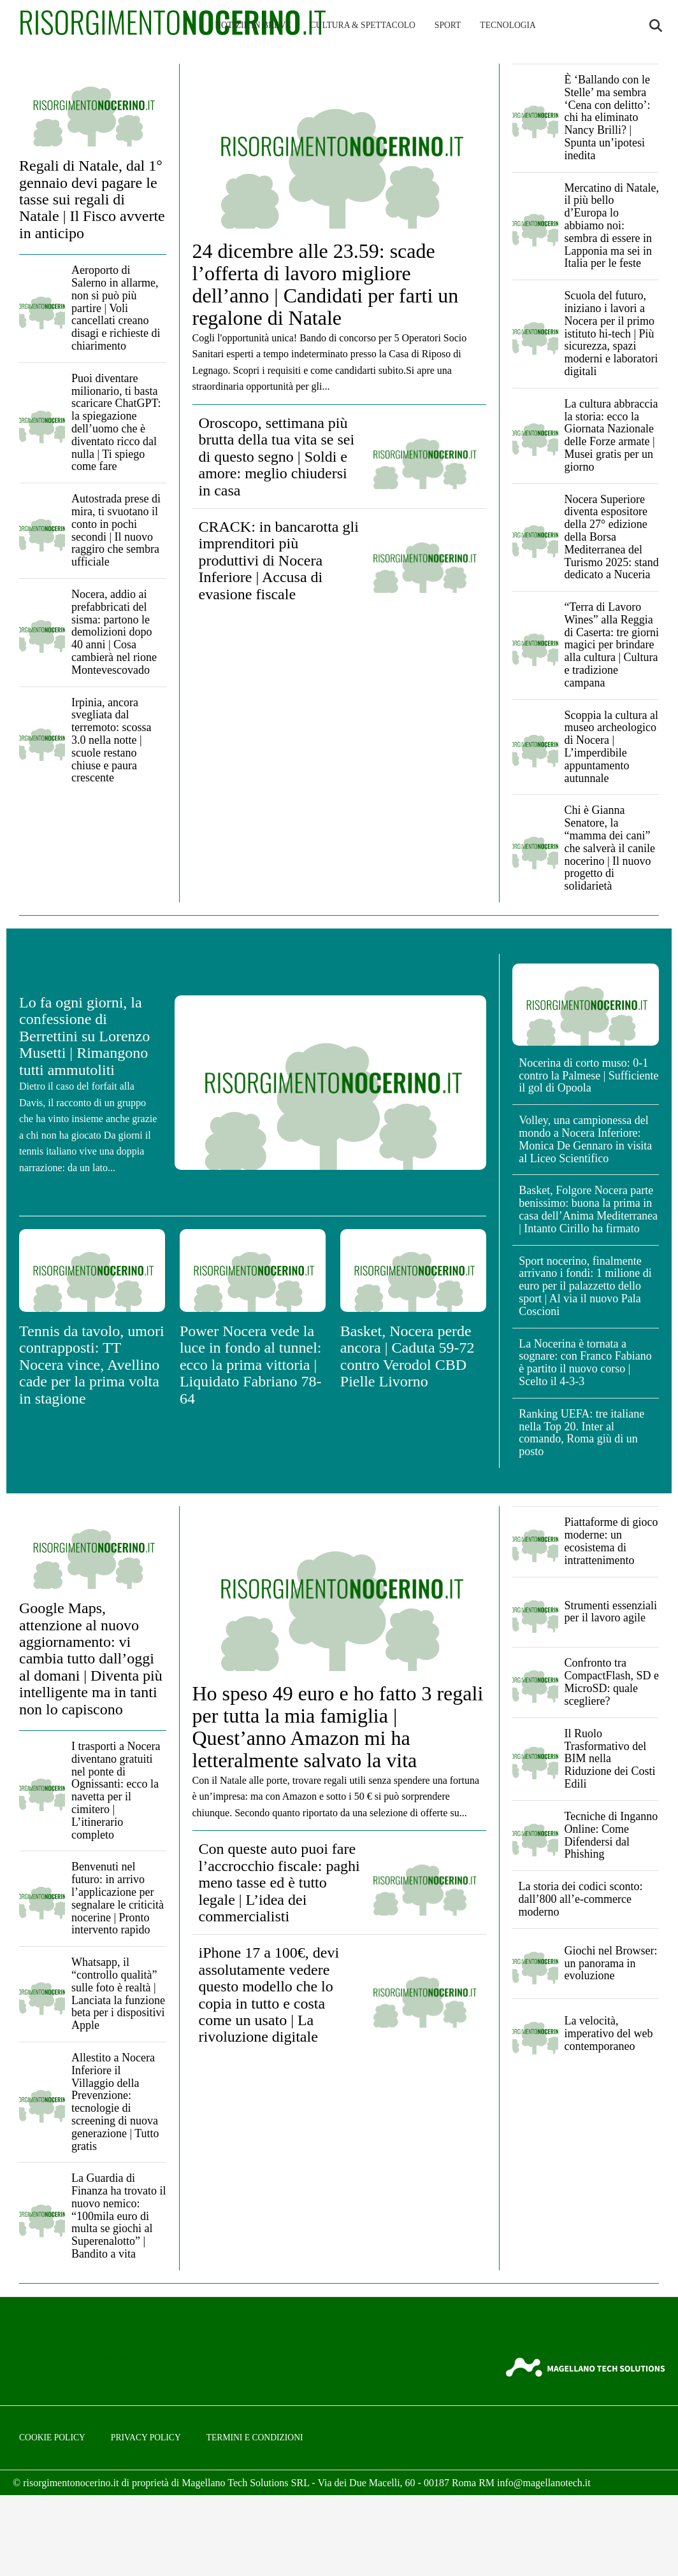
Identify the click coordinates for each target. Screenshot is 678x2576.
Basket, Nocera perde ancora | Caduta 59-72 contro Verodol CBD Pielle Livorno (407, 1356)
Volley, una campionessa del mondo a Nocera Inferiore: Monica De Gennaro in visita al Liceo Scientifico (585, 1139)
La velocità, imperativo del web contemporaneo (609, 2033)
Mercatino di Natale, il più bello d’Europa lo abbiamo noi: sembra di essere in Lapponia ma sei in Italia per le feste (612, 225)
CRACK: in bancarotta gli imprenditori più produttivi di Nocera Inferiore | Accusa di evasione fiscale (279, 560)
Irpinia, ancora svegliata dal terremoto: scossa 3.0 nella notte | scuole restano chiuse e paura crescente (111, 740)
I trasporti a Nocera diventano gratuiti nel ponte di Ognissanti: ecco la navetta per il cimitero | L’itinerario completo (115, 1790)
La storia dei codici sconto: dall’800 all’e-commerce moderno (581, 1899)
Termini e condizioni (254, 2437)
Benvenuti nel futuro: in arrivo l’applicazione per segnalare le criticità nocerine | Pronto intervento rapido (117, 1898)
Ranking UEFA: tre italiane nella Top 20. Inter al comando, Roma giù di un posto (581, 1432)
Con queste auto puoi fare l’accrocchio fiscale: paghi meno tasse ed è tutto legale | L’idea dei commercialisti (279, 1882)
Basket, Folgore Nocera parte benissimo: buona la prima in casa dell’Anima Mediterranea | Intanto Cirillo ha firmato (588, 1209)
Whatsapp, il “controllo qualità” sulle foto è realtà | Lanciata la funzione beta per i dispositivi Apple (118, 1994)
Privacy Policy (146, 2437)
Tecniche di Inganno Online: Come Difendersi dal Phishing (611, 1835)
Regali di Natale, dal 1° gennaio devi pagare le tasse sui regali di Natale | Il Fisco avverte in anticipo (92, 199)
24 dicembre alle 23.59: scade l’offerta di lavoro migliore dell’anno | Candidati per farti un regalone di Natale (325, 284)
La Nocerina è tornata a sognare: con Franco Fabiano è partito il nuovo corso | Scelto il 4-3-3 (585, 1362)
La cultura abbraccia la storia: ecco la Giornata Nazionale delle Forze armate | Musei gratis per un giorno (611, 435)
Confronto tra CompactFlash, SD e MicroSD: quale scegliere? (612, 1681)
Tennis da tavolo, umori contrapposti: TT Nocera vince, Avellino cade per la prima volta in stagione (91, 1365)
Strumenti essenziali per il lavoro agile (611, 1612)
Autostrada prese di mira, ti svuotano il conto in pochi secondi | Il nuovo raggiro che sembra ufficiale (116, 530)
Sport (448, 25)
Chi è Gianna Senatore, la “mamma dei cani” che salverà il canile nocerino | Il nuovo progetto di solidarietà (610, 848)
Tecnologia (508, 25)
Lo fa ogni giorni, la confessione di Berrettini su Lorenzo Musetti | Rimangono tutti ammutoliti (84, 1036)
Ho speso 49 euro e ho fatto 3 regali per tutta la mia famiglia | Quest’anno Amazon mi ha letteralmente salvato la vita (338, 1727)
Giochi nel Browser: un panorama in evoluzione (611, 1963)
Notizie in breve (253, 25)
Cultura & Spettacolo (362, 25)
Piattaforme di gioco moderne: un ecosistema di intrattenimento (611, 1541)
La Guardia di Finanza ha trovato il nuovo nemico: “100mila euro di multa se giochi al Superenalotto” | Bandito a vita (118, 2216)
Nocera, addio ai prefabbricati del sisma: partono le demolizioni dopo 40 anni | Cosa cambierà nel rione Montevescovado (114, 632)
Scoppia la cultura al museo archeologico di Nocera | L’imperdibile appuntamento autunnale (611, 747)
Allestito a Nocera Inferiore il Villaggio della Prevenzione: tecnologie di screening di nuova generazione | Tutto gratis (115, 2102)
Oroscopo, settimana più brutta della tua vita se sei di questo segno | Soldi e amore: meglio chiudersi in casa (277, 457)
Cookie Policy (52, 2437)
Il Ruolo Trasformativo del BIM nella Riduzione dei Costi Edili (610, 1758)
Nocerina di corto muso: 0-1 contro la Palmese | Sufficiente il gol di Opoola (588, 1076)
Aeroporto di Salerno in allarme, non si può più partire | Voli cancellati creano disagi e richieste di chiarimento (115, 308)
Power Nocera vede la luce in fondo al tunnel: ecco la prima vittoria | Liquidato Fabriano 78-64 (251, 1365)
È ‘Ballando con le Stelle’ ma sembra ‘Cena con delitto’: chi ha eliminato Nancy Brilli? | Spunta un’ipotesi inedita (608, 117)
